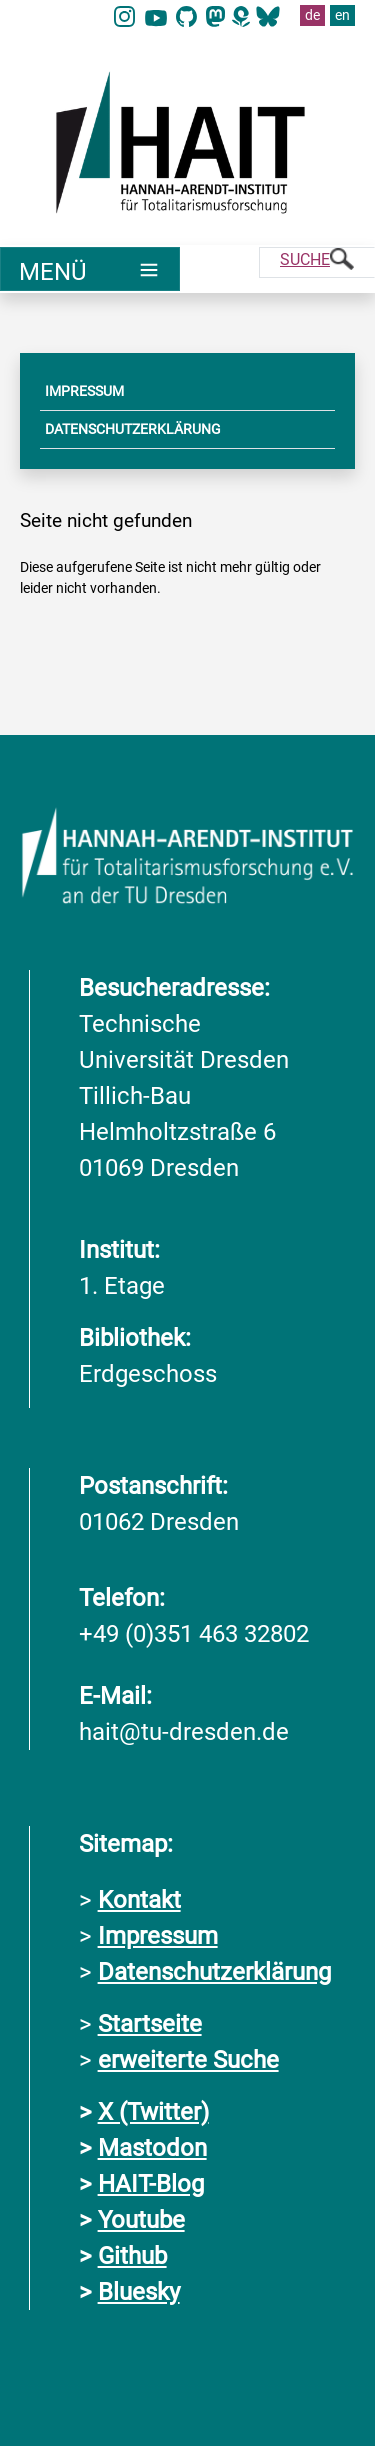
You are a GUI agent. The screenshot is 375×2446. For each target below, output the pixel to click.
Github (132, 2256)
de (312, 15)
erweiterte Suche (188, 2060)
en (342, 15)
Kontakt (139, 1900)
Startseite (150, 2024)
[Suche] (317, 262)
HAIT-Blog (151, 2184)
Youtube (141, 2220)
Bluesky (139, 2292)
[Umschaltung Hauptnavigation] (90, 269)
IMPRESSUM (84, 391)
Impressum (158, 1936)
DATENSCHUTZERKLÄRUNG (133, 429)
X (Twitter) (153, 2112)
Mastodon (152, 2148)
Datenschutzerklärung (214, 1972)
